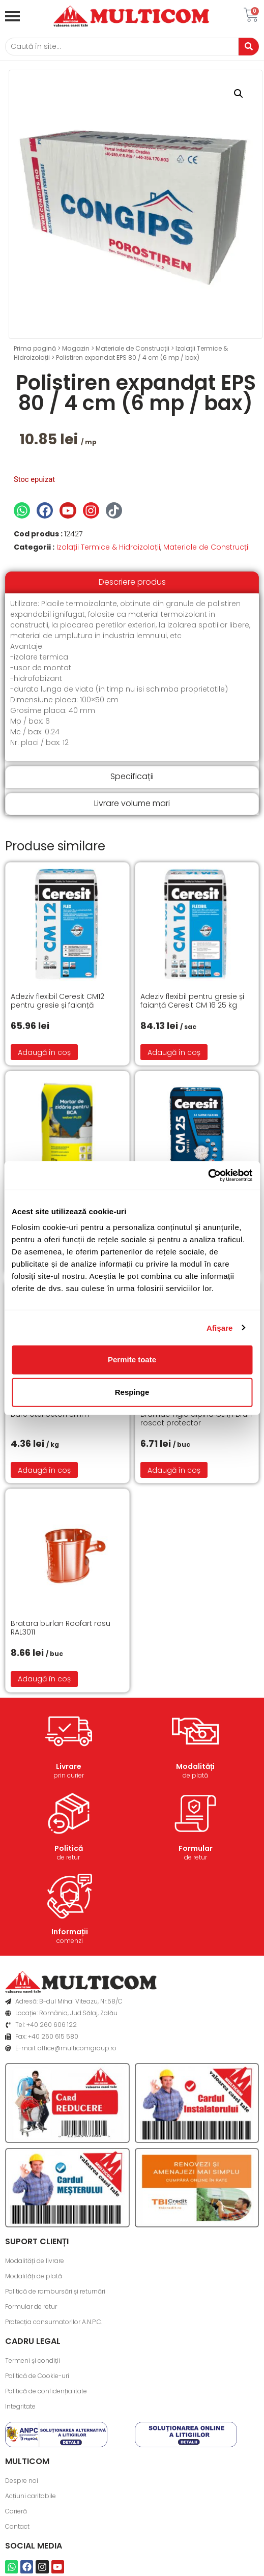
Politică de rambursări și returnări (55, 2291)
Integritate (20, 2406)
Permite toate (132, 1359)
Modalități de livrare (34, 2260)
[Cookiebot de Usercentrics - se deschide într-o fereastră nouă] (207, 1175)
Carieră (16, 2511)
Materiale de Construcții (132, 348)
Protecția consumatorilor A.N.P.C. (53, 2321)
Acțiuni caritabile (30, 2496)
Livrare (68, 1766)
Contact (17, 2526)
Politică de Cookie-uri (37, 2375)
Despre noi (21, 2480)
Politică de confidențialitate (46, 2391)
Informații (69, 1932)
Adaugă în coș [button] (44, 1052)
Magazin (76, 348)
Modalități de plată (33, 2276)
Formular (196, 1848)
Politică (68, 1848)
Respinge (132, 1392)
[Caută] (122, 46)
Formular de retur (31, 2306)
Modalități (195, 1766)
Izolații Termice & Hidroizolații (108, 547)
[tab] (132, 582)
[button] (238, 93)
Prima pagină (35, 348)
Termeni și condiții (32, 2360)
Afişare (220, 1327)
